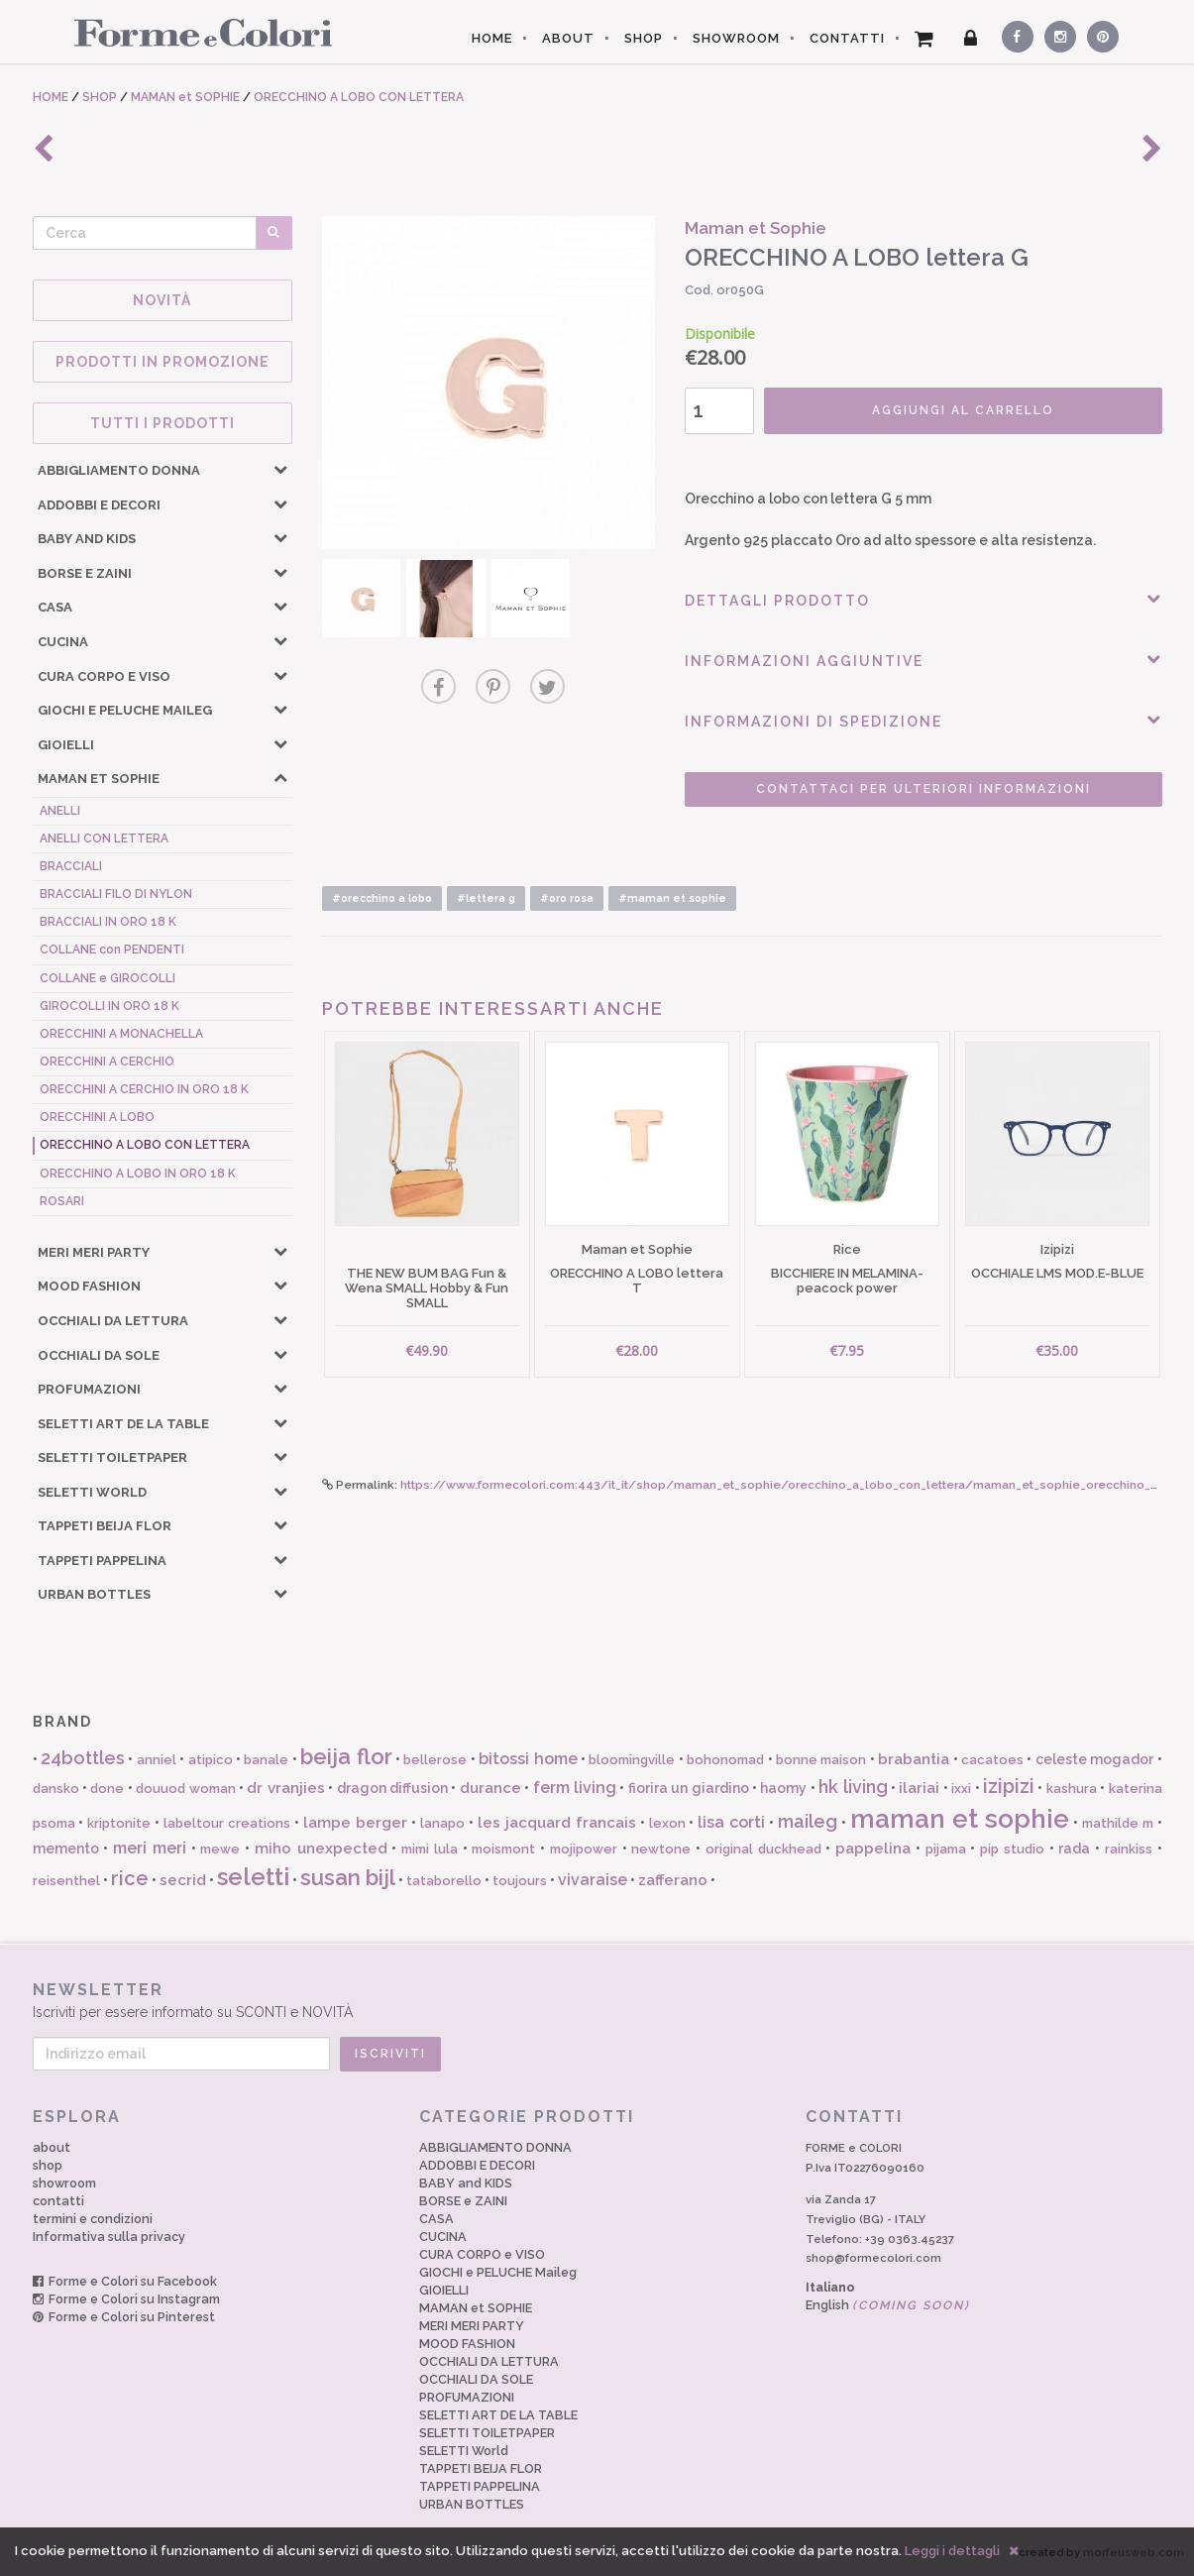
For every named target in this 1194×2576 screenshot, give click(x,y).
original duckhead (763, 1849)
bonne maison (821, 1759)
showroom (64, 2183)
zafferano (672, 1880)
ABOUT (568, 38)
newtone (661, 1849)
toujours (519, 1880)
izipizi (1008, 1786)
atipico (210, 1759)
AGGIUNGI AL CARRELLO (963, 410)
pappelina (873, 1848)
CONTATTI (847, 38)
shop (47, 2165)
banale (266, 1759)
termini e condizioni (93, 2218)
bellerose (435, 1759)
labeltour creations (226, 1823)
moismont (503, 1849)
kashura (1071, 1788)
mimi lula (429, 1849)
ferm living (574, 1787)
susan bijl (347, 1877)
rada (1074, 1848)
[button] (280, 469)
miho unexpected (321, 1848)
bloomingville (632, 1759)
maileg (807, 1821)
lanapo (442, 1823)
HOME (492, 38)
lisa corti (731, 1822)
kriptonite (119, 1823)
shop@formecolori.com (873, 2258)
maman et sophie (959, 1819)
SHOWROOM (736, 38)
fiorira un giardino (688, 1788)
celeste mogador (1094, 1759)
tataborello (444, 1880)
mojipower (583, 1849)
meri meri (149, 1848)
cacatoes (992, 1759)
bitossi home (528, 1758)
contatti (58, 2200)
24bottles (83, 1757)
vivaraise (592, 1879)
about (51, 2147)
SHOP (643, 38)
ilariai (919, 1788)
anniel (156, 1759)
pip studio (1012, 1849)
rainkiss (1128, 1849)
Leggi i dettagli (952, 2550)
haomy (783, 1788)
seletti (253, 1876)
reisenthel (66, 1880)
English (888, 2304)
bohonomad (725, 1759)
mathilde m (1117, 1823)
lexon (667, 1823)
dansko (56, 1788)
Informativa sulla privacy (109, 2236)
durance (490, 1788)
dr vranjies (285, 1788)
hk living (852, 1786)
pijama (945, 1849)
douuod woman (185, 1788)
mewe (220, 1849)
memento (66, 1848)
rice (130, 1878)
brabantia (913, 1759)
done (107, 1788)
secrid (183, 1880)
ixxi (961, 1788)
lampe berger (355, 1823)
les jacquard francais (557, 1823)
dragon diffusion (392, 1788)
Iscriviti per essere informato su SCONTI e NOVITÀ (597, 1999)
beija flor (345, 1756)
